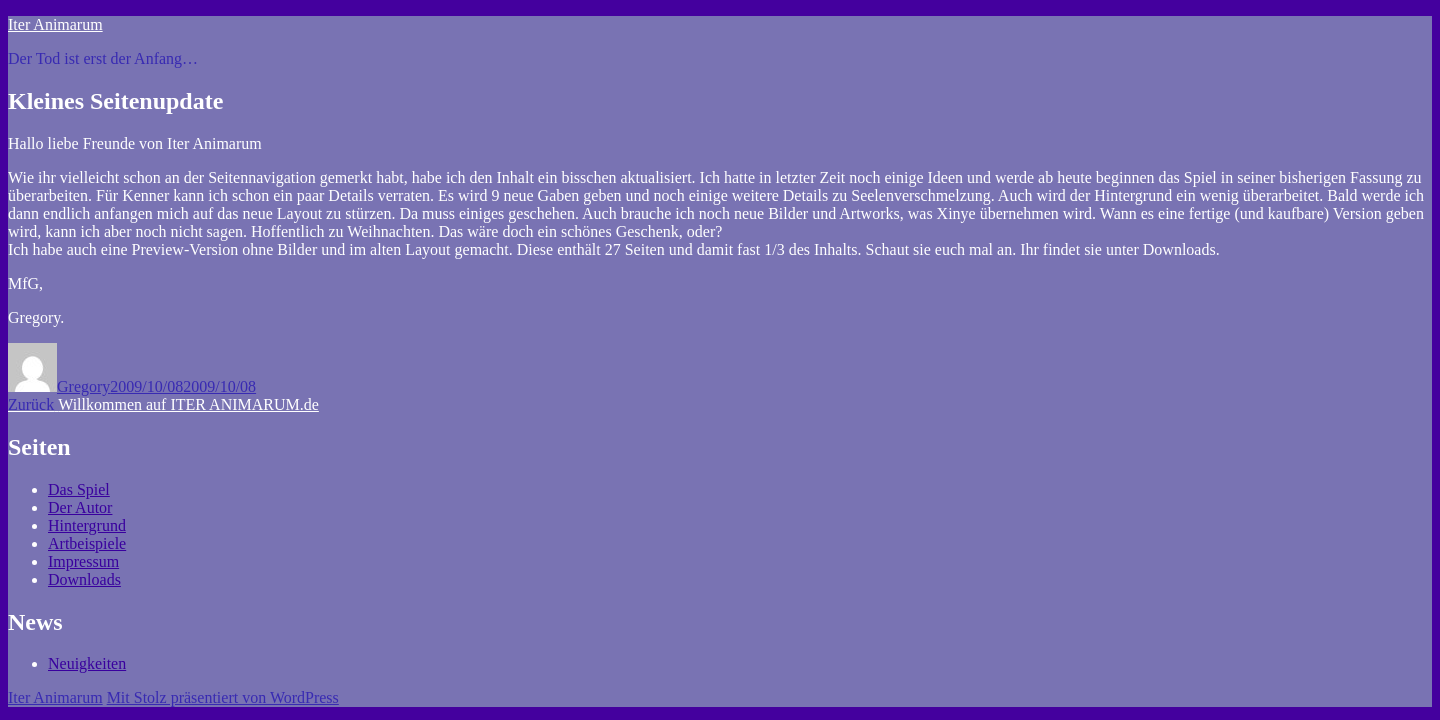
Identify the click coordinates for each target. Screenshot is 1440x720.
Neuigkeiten (87, 663)
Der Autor (80, 507)
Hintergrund (87, 525)
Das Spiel (79, 489)
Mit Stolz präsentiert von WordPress (223, 697)
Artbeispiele (87, 543)
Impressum (83, 561)
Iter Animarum (55, 24)
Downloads (84, 579)
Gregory (83, 386)
